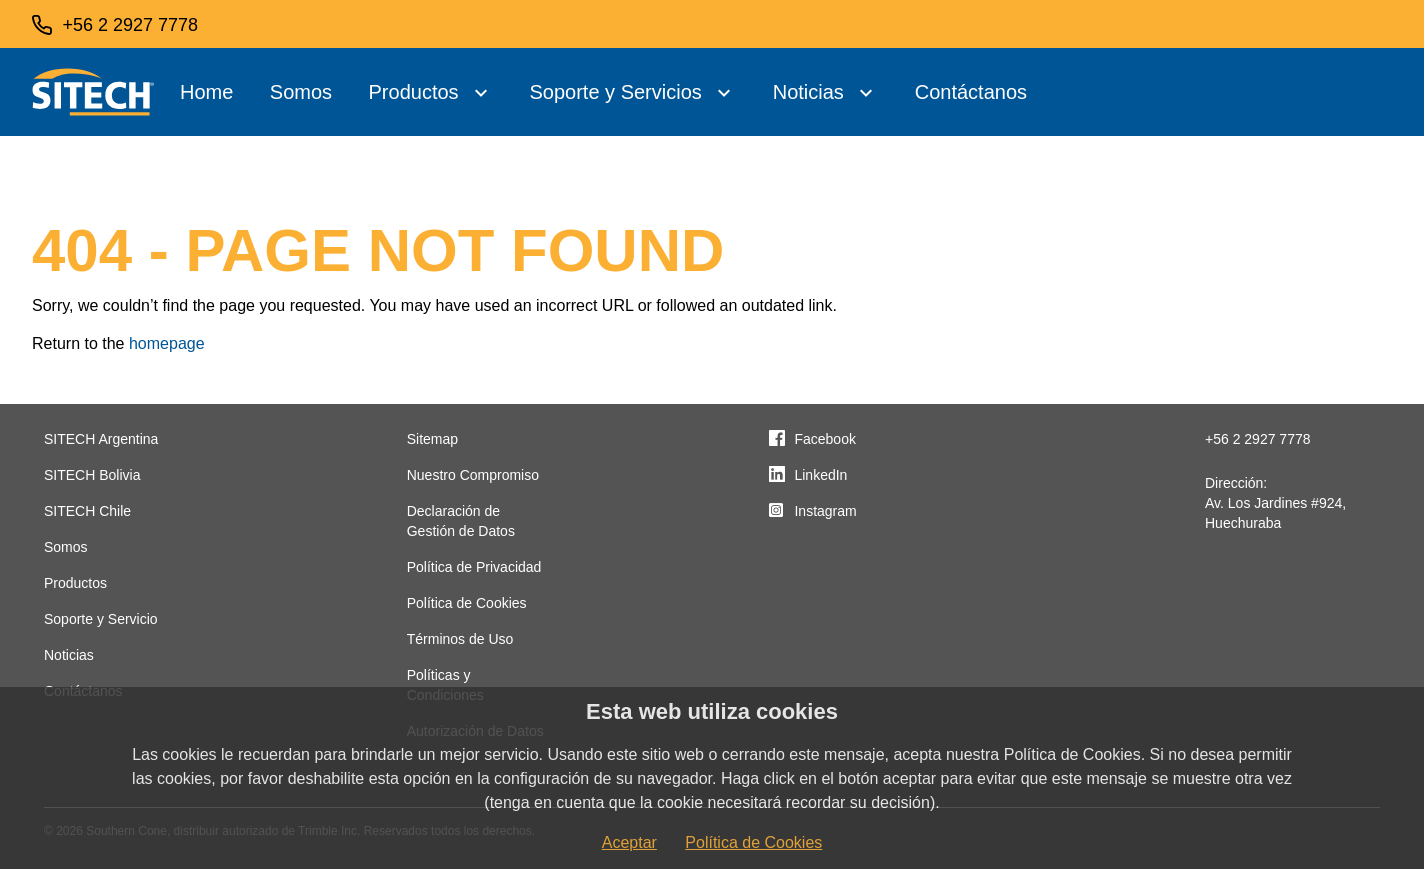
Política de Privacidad (474, 567)
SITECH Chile (87, 511)
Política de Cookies (467, 603)
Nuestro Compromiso (473, 475)
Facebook (824, 439)
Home (206, 92)
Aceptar (629, 842)
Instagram (825, 511)
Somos (301, 92)
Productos (414, 92)
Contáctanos (971, 92)
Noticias (808, 92)
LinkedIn (820, 475)
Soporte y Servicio (101, 619)
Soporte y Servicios (615, 92)
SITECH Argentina (101, 439)
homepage (167, 343)
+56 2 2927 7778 (1258, 439)
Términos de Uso (460, 639)
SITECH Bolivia (92, 475)
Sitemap (432, 439)
